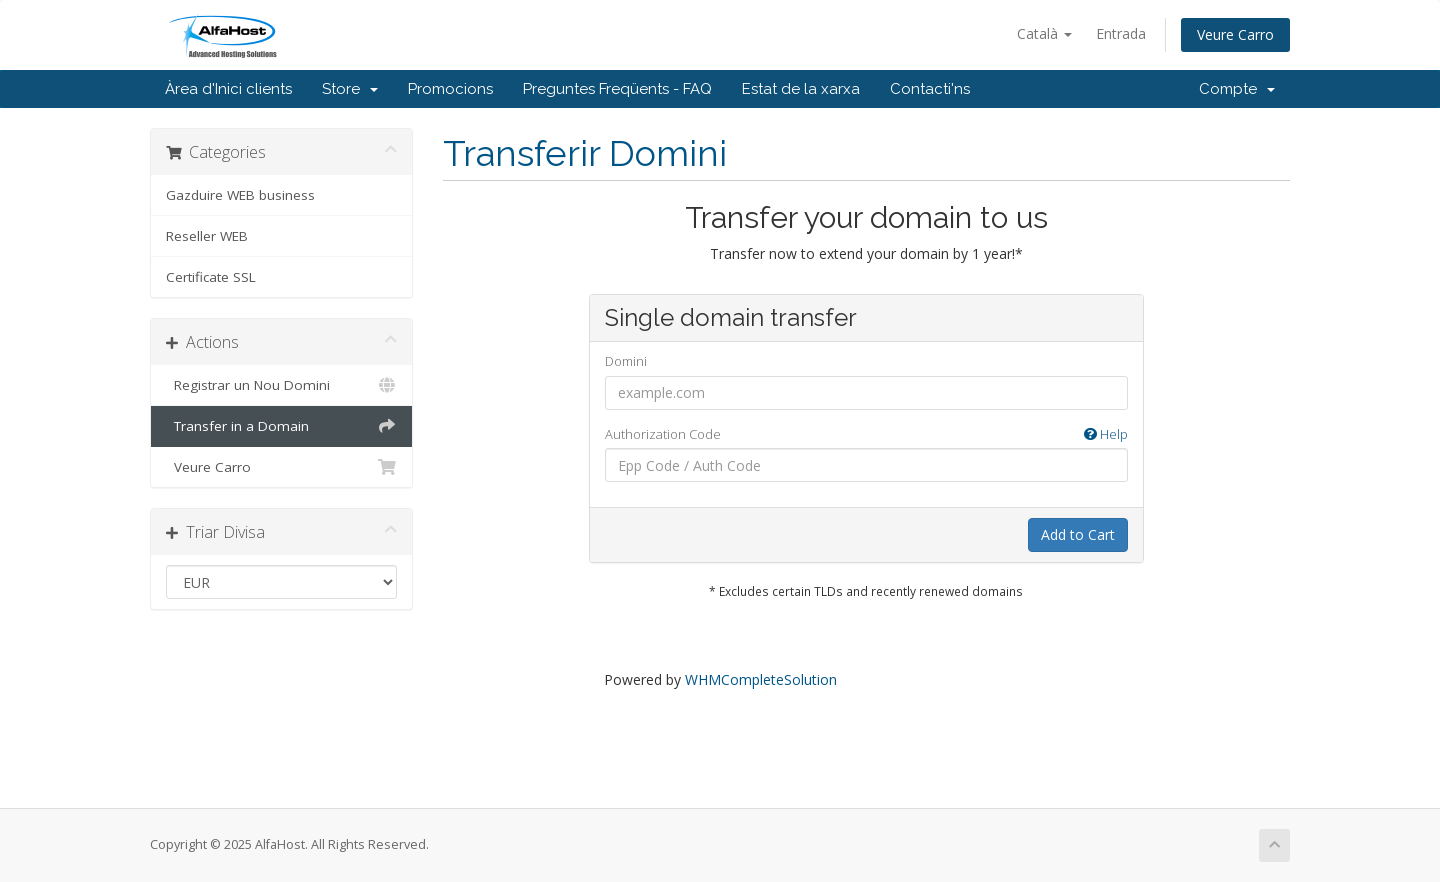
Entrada (1121, 33)
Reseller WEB (207, 236)
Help (1106, 434)
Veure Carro (1235, 34)
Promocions (450, 89)
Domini (626, 361)
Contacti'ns (930, 89)
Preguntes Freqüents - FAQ (617, 89)
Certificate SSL (211, 277)
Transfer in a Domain (281, 426)
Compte (1237, 89)
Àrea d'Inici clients (228, 89)
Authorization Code (866, 434)
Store (350, 89)
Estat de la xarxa (801, 89)
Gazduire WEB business (240, 195)
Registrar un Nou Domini (281, 385)
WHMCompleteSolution (761, 679)
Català (1044, 33)
